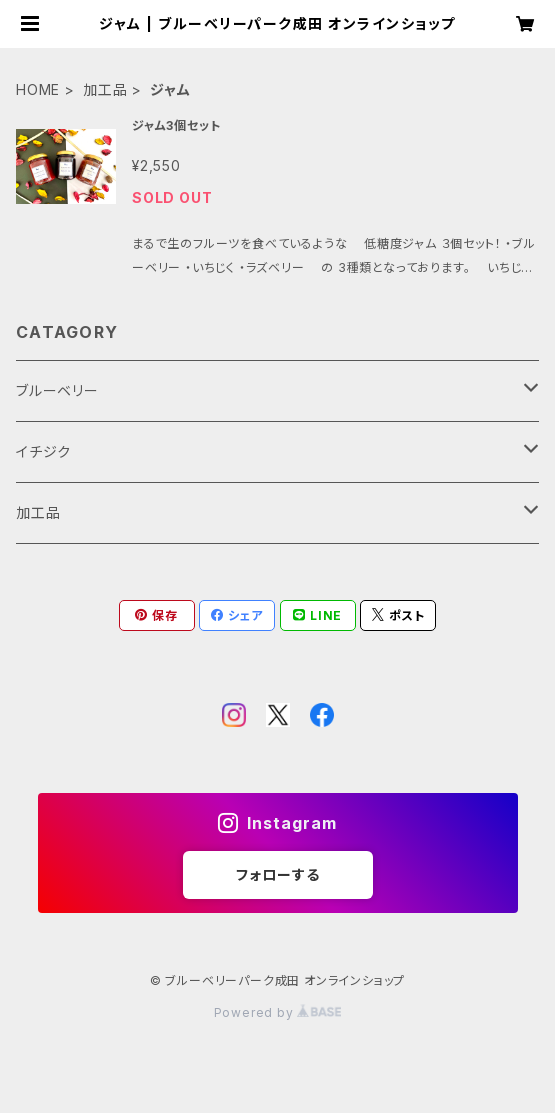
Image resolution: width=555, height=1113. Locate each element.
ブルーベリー (57, 390)
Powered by (278, 1012)
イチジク (43, 451)
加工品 (105, 89)
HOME (38, 89)
